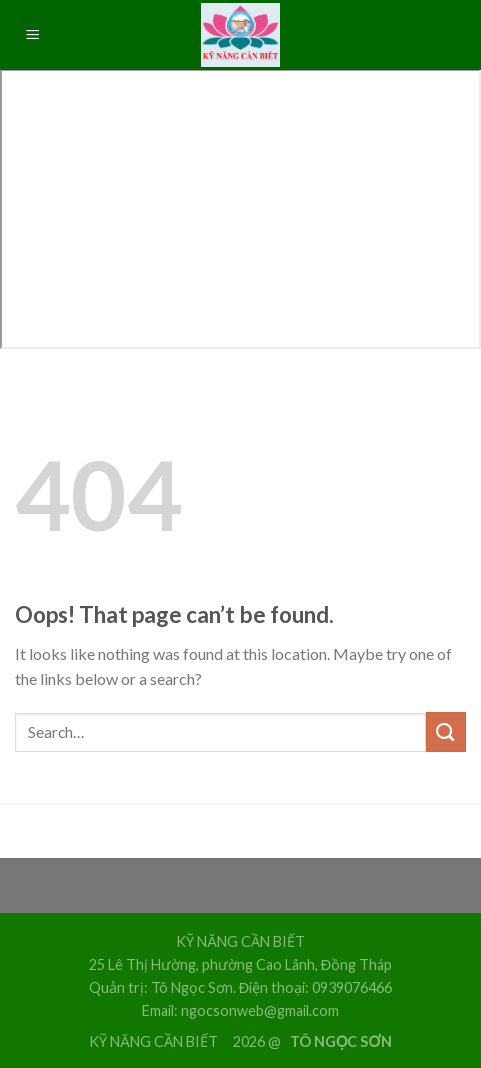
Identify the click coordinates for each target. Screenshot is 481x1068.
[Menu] (33, 35)
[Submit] (446, 731)
